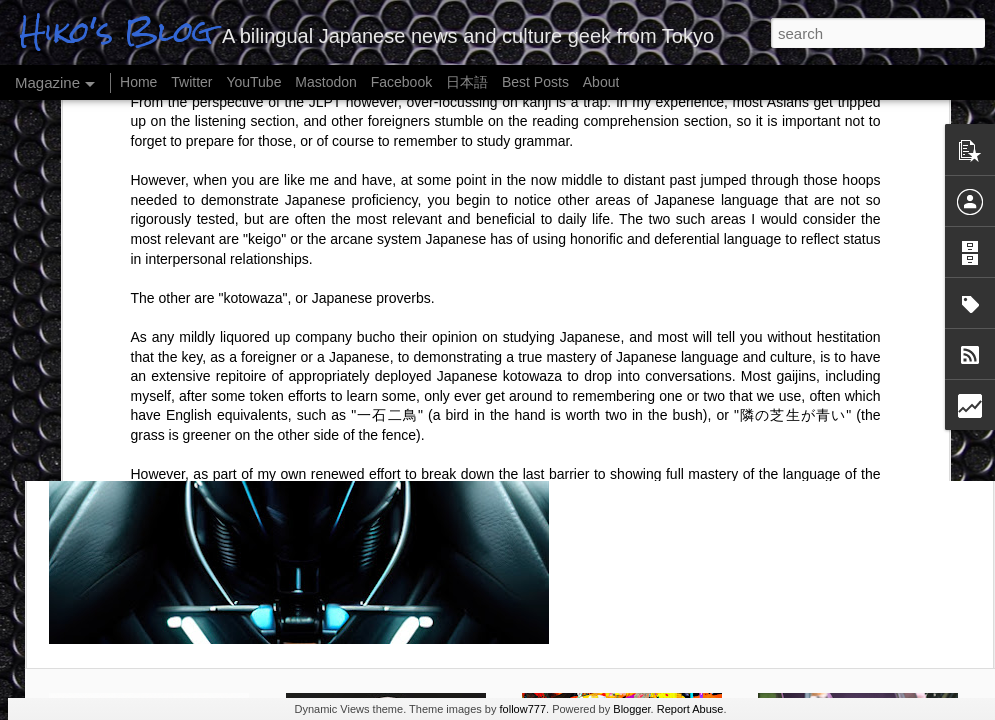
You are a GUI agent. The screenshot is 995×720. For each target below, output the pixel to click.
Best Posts (535, 82)
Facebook (401, 82)
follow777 (523, 709)
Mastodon (325, 82)
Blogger (631, 709)
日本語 (467, 82)
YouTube (253, 82)
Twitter (191, 82)
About (601, 82)
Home (138, 82)
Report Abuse (690, 709)
